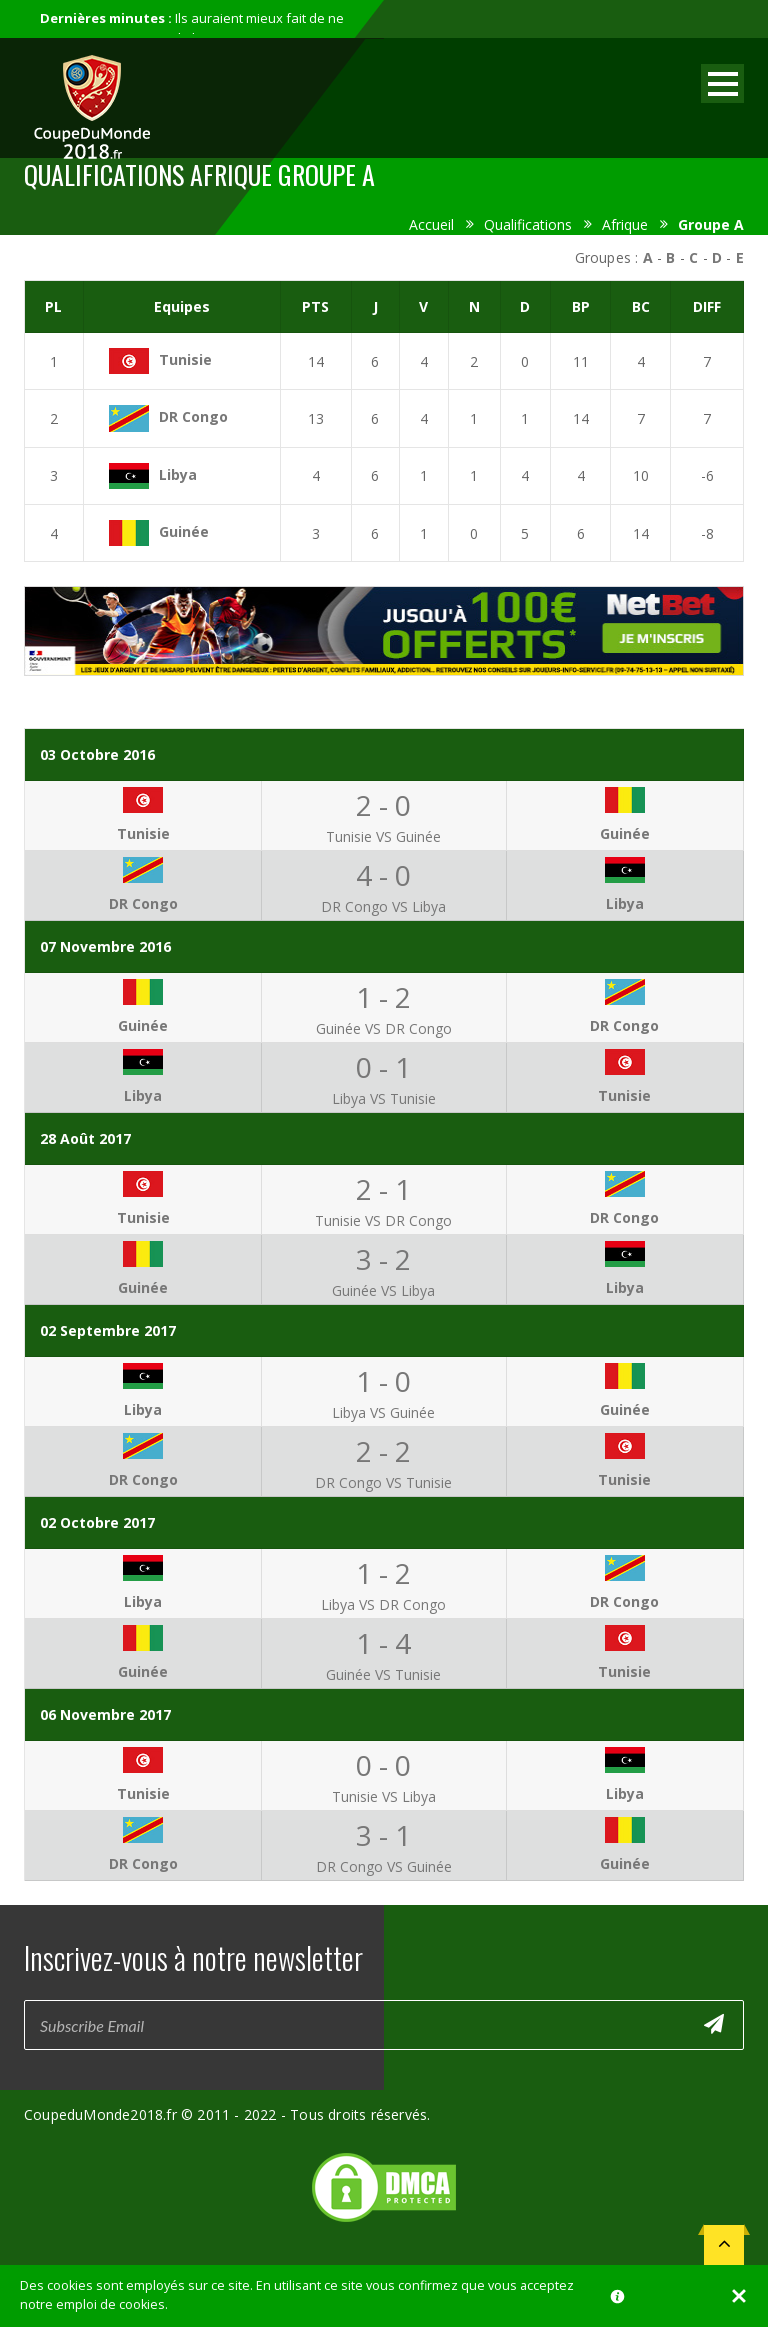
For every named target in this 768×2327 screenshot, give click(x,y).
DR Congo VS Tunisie (383, 1482)
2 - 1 (383, 1189)
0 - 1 (383, 1067)
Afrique (625, 224)
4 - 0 (383, 875)
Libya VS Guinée (383, 1412)
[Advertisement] (384, 694)
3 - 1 (383, 1835)
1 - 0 (383, 1381)
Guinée (184, 531)
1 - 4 (383, 1643)
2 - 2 (383, 1451)
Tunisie (185, 359)
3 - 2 (383, 1259)
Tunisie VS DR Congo (383, 1220)
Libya (178, 474)
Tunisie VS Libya (384, 1796)
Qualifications (528, 224)
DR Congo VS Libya (383, 906)
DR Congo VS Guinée (384, 1866)
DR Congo (193, 416)
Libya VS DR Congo (383, 1604)
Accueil (431, 224)
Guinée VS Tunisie (383, 1674)
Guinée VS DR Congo (384, 1028)
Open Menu (722, 83)
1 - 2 (383, 997)
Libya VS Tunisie (384, 1098)
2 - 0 (383, 805)
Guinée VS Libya (383, 1290)
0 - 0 (383, 1765)
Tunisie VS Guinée (383, 836)
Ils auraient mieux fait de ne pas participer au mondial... (192, 28)
